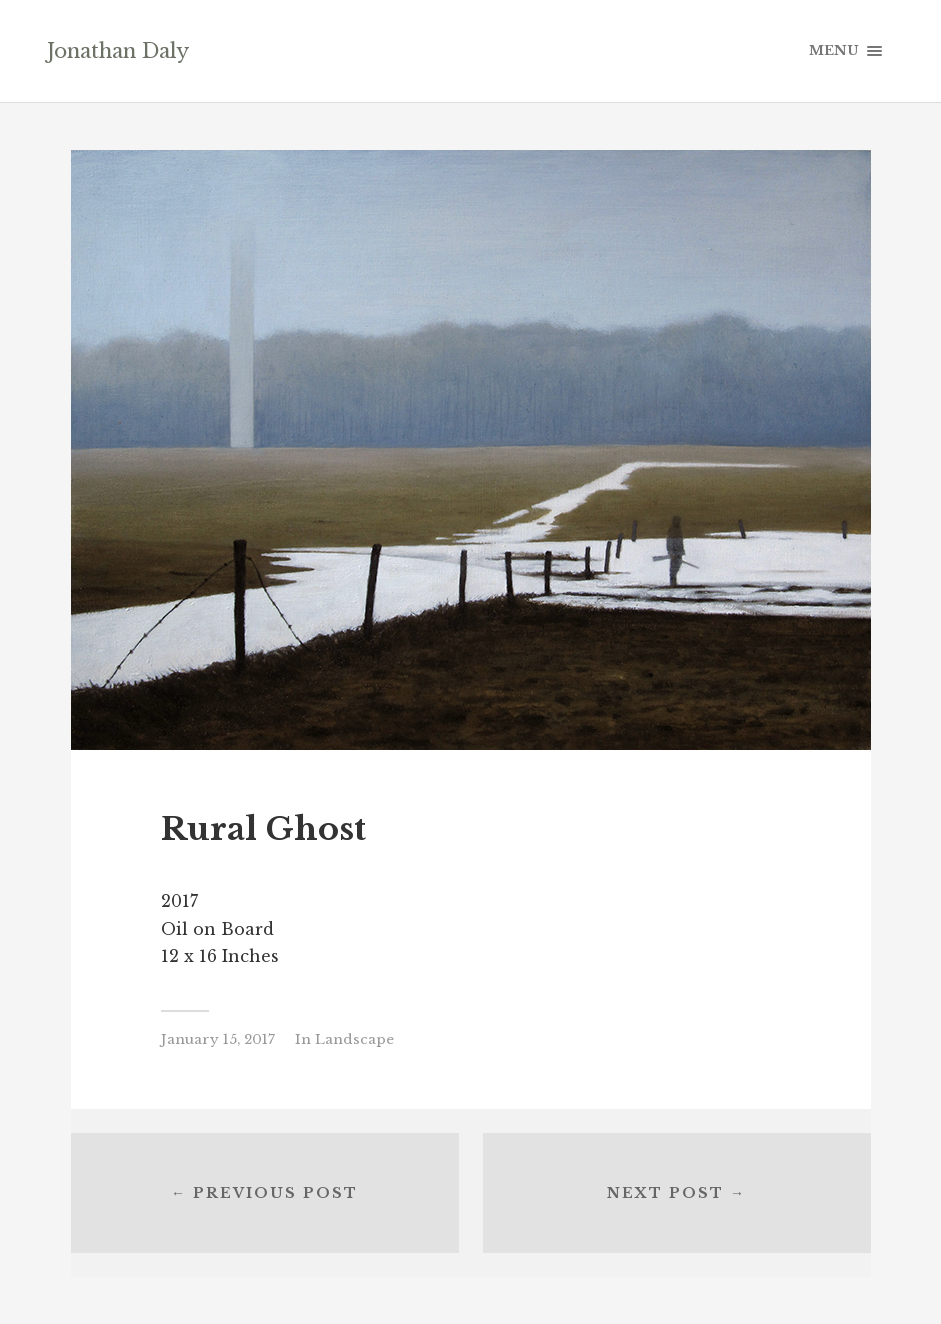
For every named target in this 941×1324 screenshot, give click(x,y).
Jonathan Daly (118, 51)
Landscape (354, 1039)
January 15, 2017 (218, 1039)
